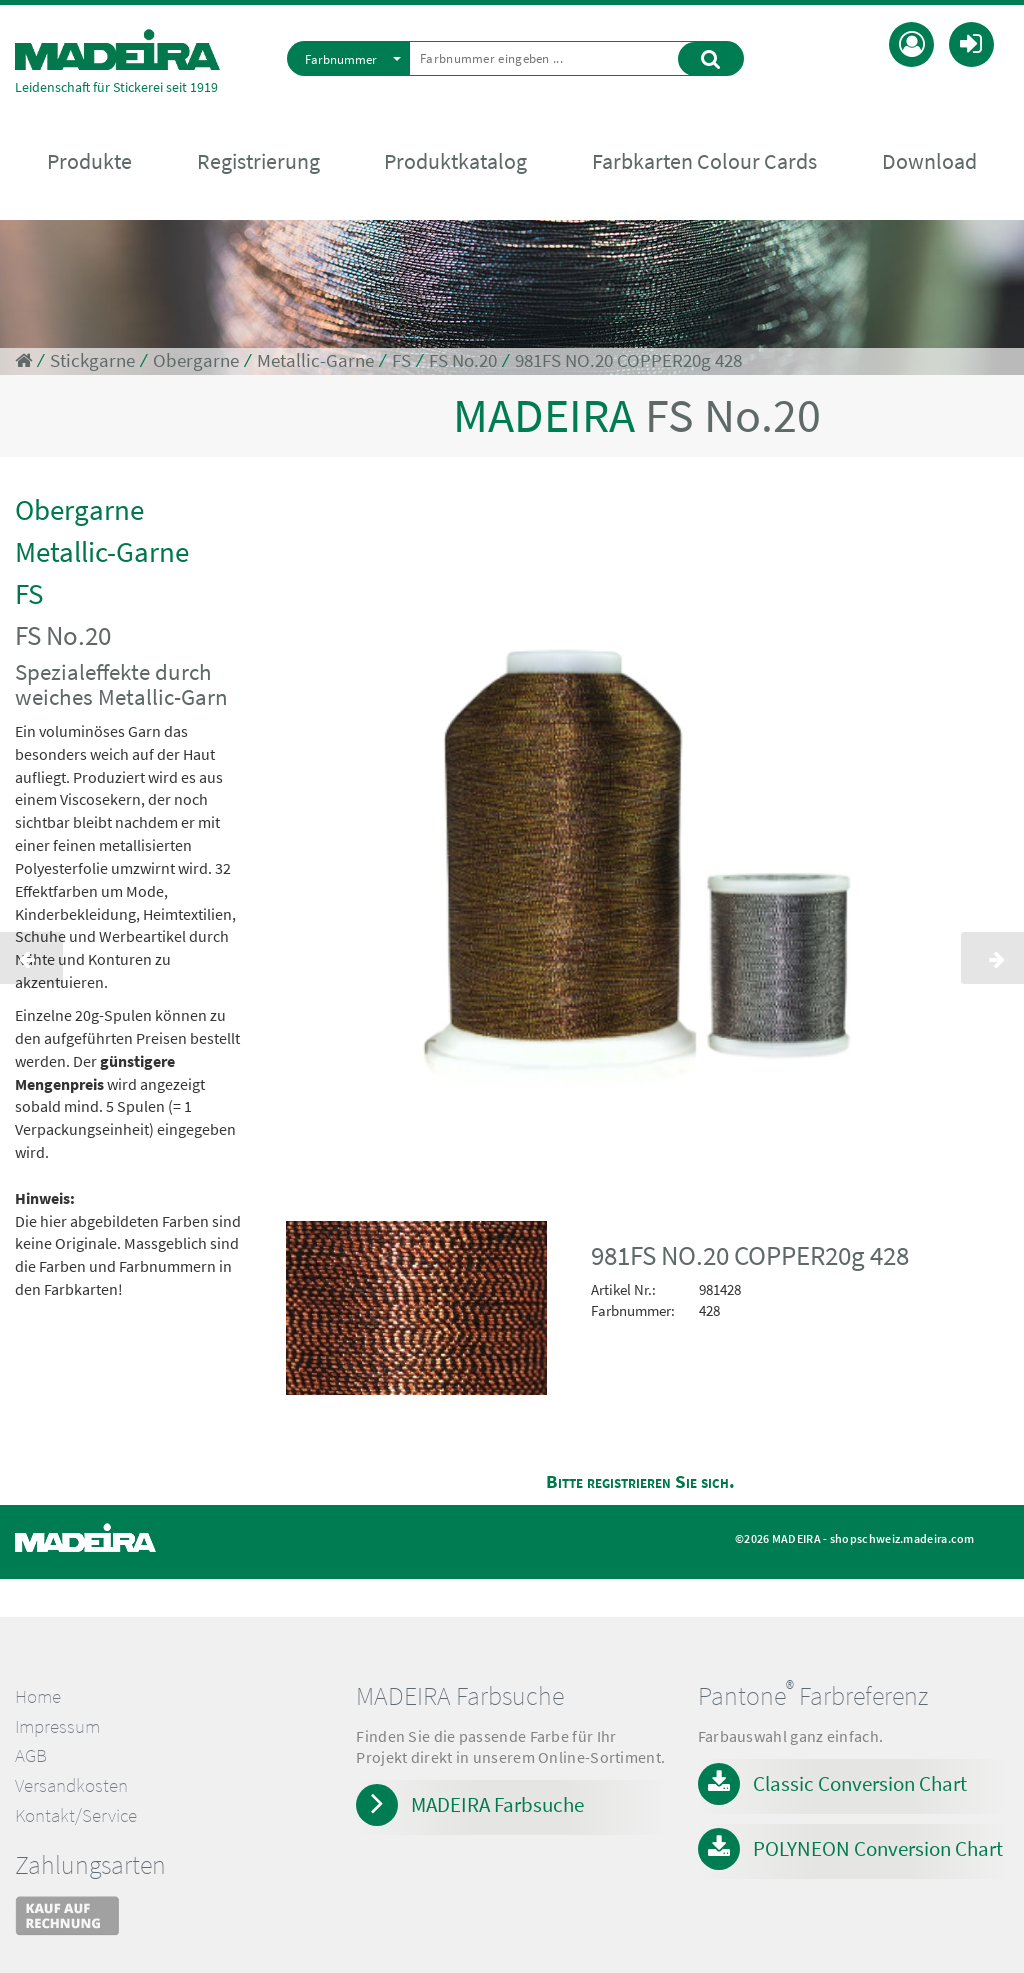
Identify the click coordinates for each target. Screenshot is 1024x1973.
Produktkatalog (455, 161)
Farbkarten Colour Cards (704, 161)
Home (38, 1696)
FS (401, 360)
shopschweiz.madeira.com (902, 1538)
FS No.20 (463, 360)
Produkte (89, 161)
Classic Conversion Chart (860, 1783)
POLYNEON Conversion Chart (878, 1848)
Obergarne (196, 360)
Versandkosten (71, 1785)
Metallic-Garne (315, 360)
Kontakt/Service (76, 1815)
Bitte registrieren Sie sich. (640, 1481)
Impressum (57, 1726)
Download (929, 161)
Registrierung (258, 161)
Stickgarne (92, 360)
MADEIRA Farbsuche (497, 1804)
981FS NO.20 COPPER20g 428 (628, 360)
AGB (31, 1755)
